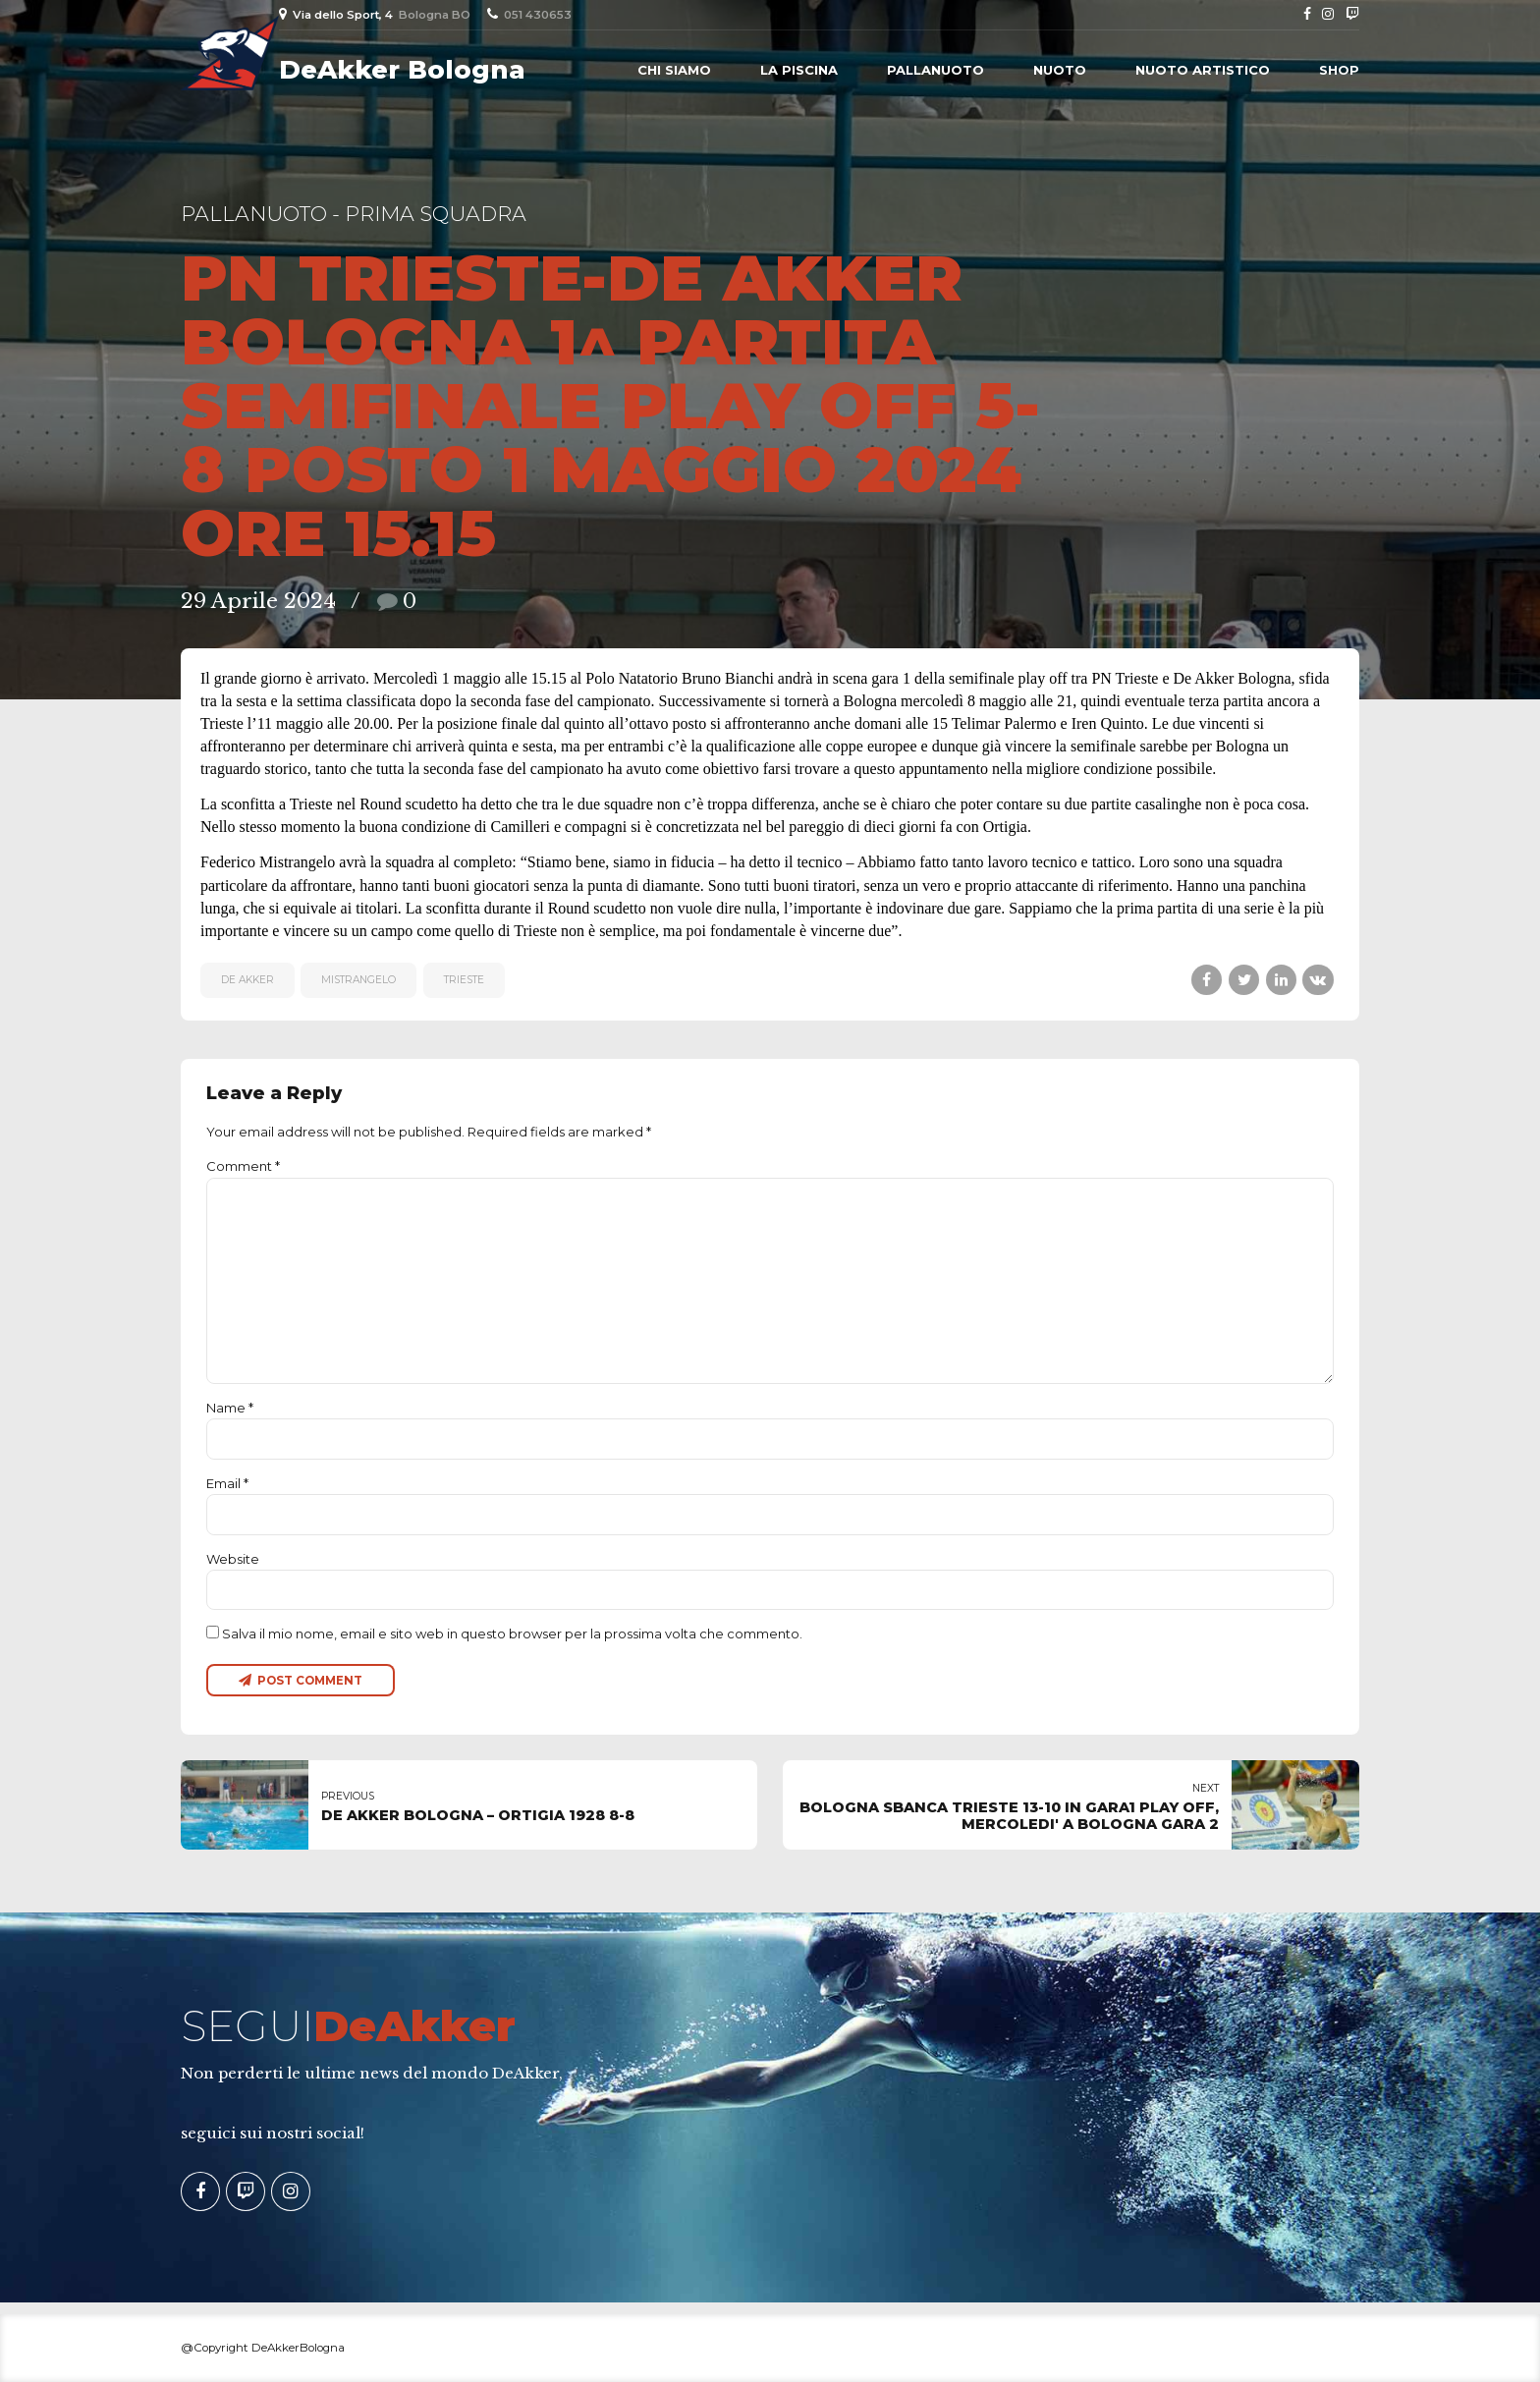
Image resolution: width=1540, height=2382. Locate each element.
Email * (227, 1483)
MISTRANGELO (358, 979)
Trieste (464, 979)
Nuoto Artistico (1202, 70)
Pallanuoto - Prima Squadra (353, 213)
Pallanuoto (935, 70)
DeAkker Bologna (402, 69)
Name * (229, 1407)
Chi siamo (674, 70)
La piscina (799, 70)
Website (232, 1559)
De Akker (247, 979)
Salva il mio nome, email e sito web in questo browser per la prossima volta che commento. (512, 1633)
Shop (1339, 70)
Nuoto (1059, 70)
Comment (243, 1166)
